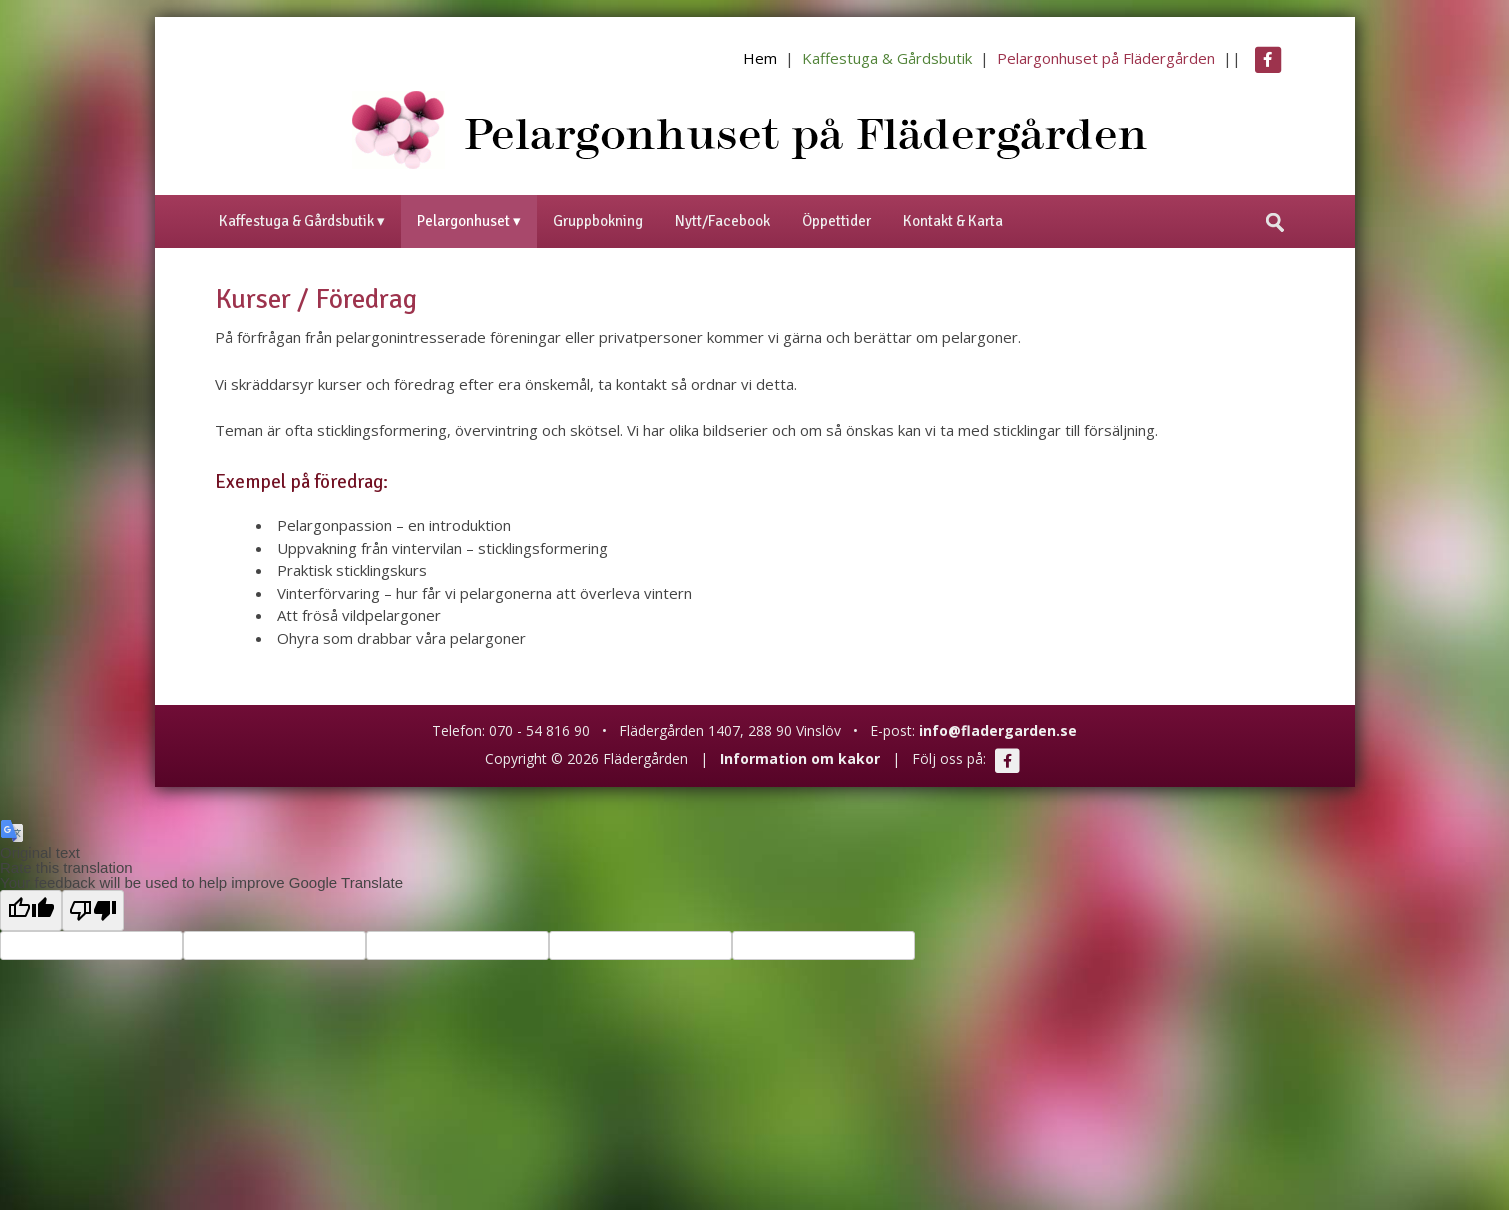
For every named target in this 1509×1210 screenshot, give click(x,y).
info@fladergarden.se (998, 730)
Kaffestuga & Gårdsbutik (887, 58)
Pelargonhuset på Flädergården (1106, 58)
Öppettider (836, 221)
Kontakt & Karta (953, 221)
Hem (760, 58)
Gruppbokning (598, 221)
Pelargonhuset (463, 221)
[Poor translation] (93, 910)
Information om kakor (800, 758)
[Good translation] (31, 910)
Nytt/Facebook (722, 221)
